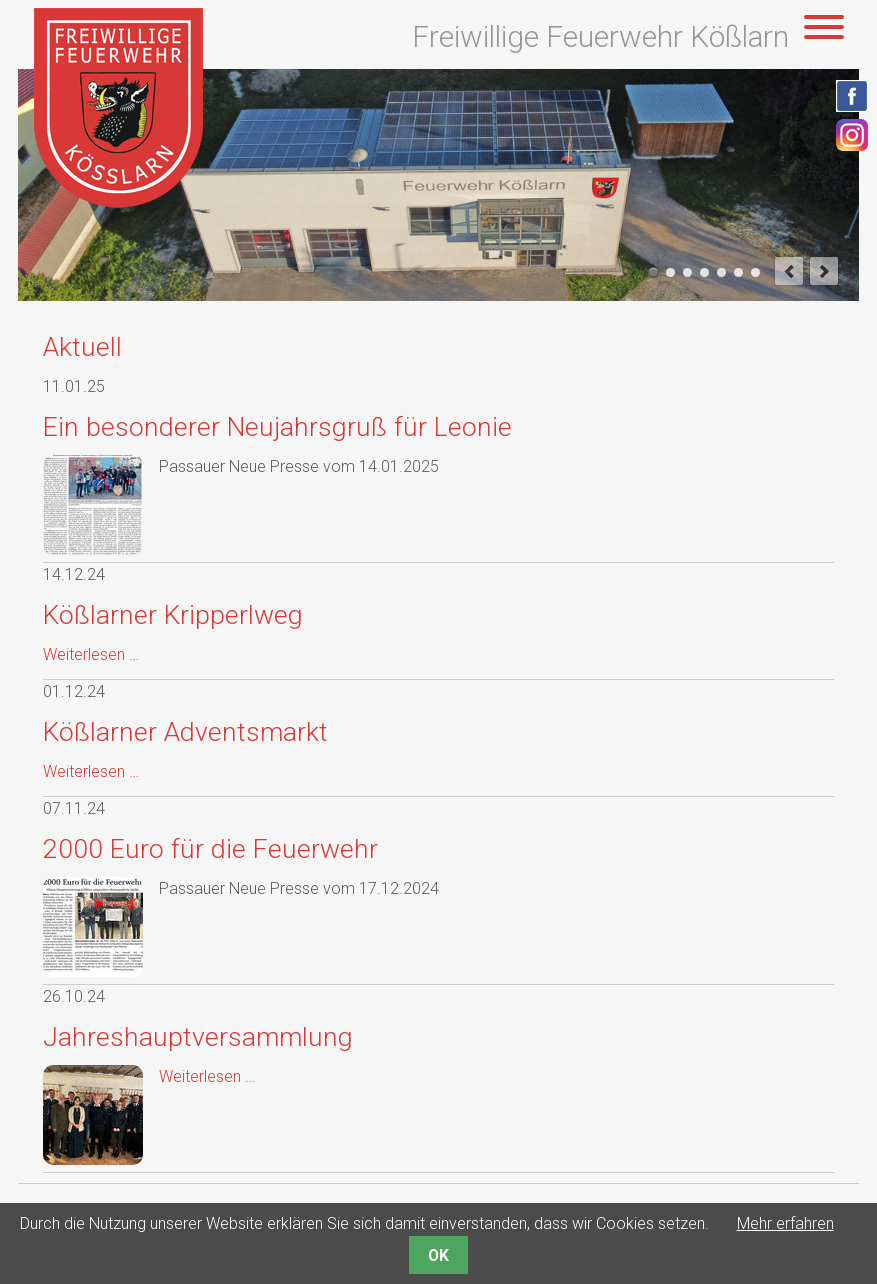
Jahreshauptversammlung (198, 1037)
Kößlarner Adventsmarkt (185, 732)
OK (438, 1255)
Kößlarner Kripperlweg (173, 615)
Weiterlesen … (91, 654)
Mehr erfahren (785, 1223)
